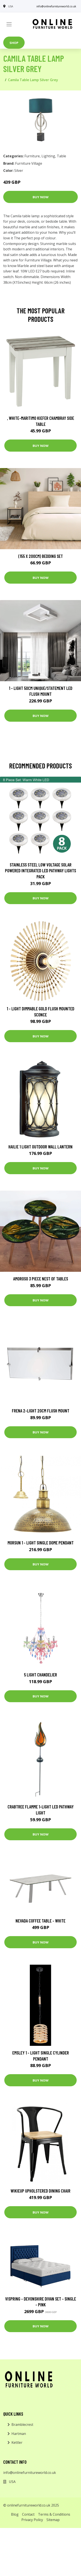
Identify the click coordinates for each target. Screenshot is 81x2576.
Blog (15, 2514)
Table (61, 156)
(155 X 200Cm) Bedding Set (40, 556)
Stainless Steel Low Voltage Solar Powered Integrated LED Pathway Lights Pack (40, 870)
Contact (28, 2514)
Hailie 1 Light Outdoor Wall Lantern (40, 1146)
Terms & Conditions (54, 2514)
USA (10, 6)
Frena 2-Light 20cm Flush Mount (40, 1410)
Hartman (18, 2433)
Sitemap (53, 2519)
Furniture (32, 156)
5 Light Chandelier (40, 1674)
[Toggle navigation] (9, 24)
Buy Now (41, 197)
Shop (14, 42)
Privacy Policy (32, 2519)
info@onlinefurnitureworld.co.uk (56, 6)
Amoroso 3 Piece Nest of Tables (40, 1278)
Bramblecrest (22, 2424)
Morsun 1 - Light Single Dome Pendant (41, 1542)
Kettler (16, 2442)
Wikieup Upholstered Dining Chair (40, 2190)
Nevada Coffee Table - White (40, 1920)
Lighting (48, 156)
